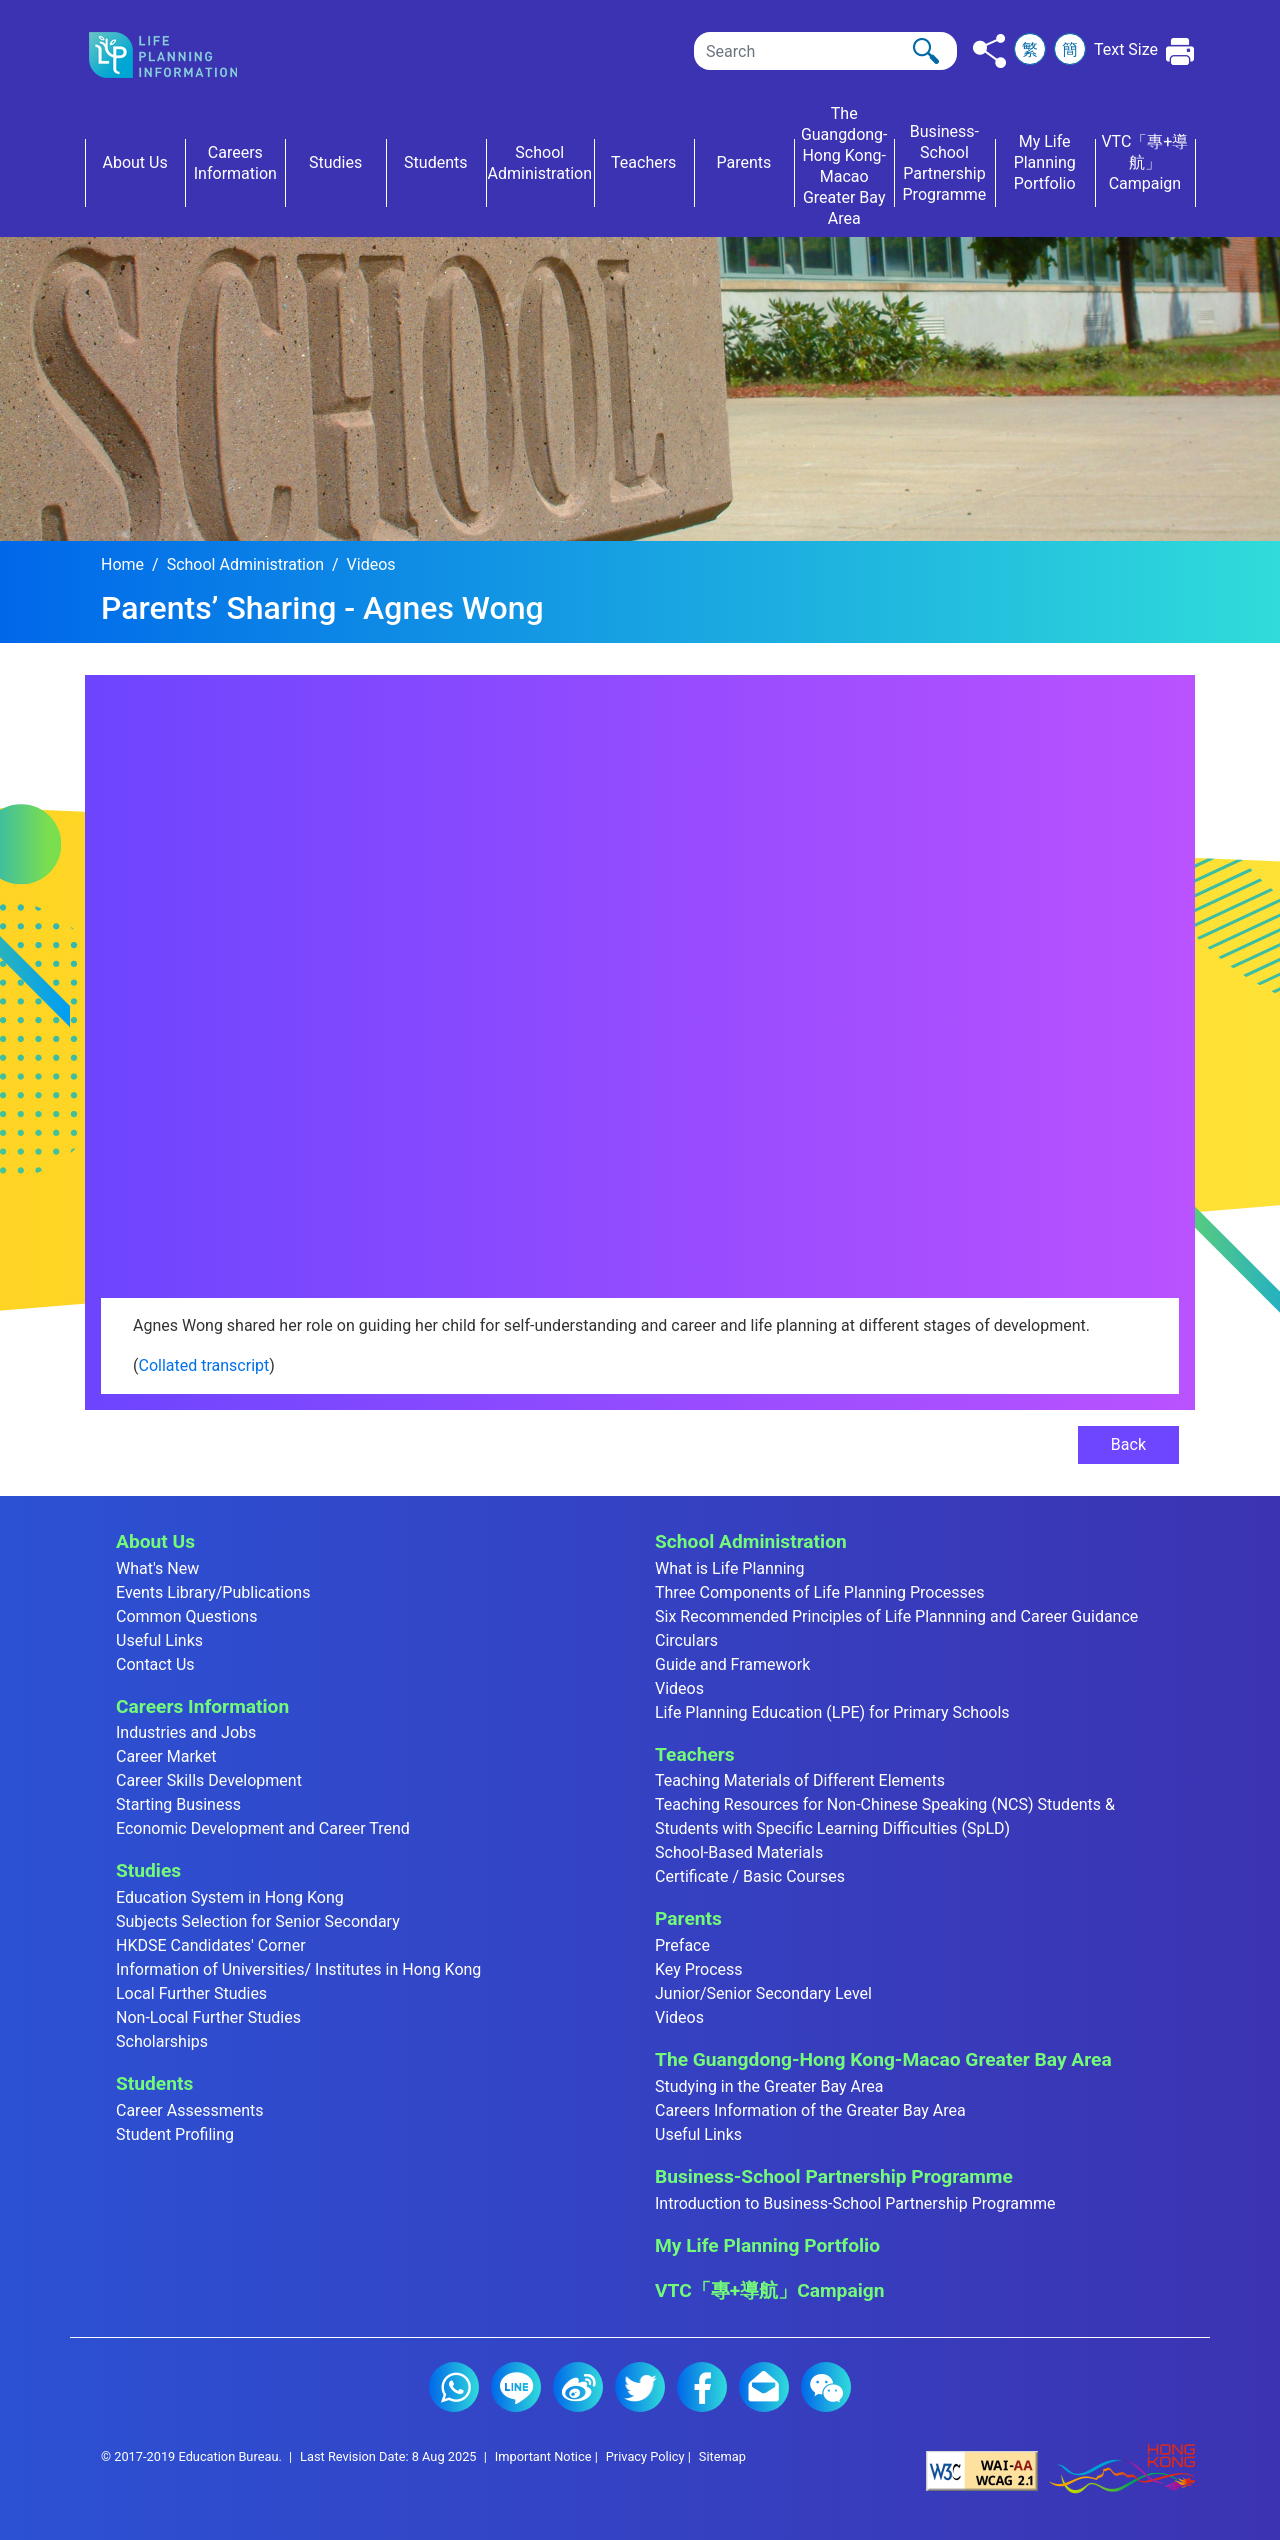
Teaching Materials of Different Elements (800, 1780)
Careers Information (202, 1706)
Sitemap (722, 2456)
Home (122, 564)
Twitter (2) (640, 2387)
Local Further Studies (191, 1993)
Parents (688, 1918)
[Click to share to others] (989, 51)
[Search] (825, 51)
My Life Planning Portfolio (767, 2245)
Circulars (686, 1640)
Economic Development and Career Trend (263, 1828)
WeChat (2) (826, 2387)
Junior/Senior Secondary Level (763, 1993)
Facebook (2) (702, 2387)
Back (1128, 1444)
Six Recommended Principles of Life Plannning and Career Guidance (896, 1616)
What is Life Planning (729, 1568)
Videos (371, 564)
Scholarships (162, 2041)
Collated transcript (203, 1365)
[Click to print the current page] (1180, 51)
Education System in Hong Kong (230, 1897)
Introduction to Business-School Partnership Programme (855, 2203)
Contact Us (155, 1664)
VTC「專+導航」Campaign (769, 2290)
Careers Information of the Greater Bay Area (810, 2110)
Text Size (1126, 49)
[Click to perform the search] (926, 51)
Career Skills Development (209, 1780)
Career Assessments (190, 2110)
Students (154, 2083)
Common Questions (186, 1616)
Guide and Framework (732, 1664)
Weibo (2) (578, 2387)
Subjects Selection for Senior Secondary (258, 1921)
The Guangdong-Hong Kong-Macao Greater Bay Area (883, 2059)
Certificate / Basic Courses (750, 1876)
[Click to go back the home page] (179, 55)
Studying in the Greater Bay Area (769, 2086)
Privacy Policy (645, 2456)
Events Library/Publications (213, 1592)
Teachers (695, 1754)
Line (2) (516, 2387)
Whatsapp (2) (454, 2387)
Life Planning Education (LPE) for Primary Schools (832, 1712)
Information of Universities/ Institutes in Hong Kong (298, 1969)
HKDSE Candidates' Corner (211, 1945)
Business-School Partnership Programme (834, 2176)
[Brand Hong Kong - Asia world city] (1122, 2469)
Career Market (166, 1756)
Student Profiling (175, 2134)
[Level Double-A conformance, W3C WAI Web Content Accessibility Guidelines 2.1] (982, 2469)
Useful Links (159, 1640)
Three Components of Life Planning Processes (820, 1592)
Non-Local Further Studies (208, 2017)
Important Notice (543, 2456)
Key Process (699, 1969)
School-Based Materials (739, 1852)
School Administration (245, 564)
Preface (682, 1945)
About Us (155, 1541)
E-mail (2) (764, 2387)
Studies (148, 1870)
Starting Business (178, 1804)
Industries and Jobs (186, 1732)
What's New (157, 1568)
